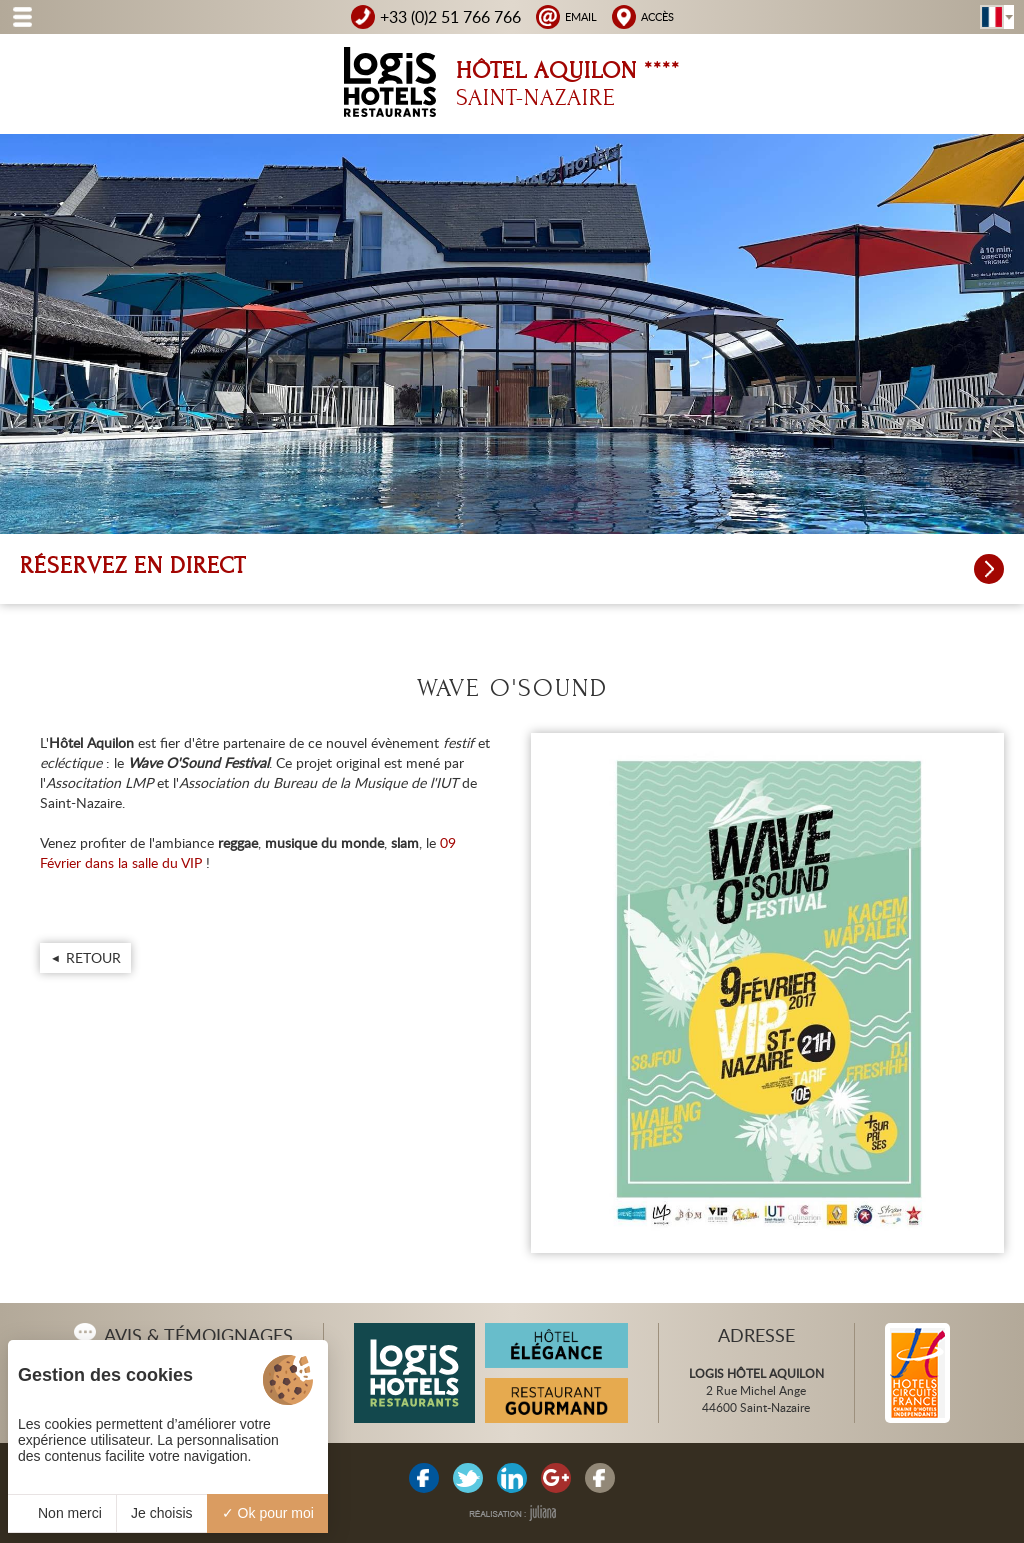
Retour (93, 957)
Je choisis (161, 1513)
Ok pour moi (268, 1513)
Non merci (62, 1513)
